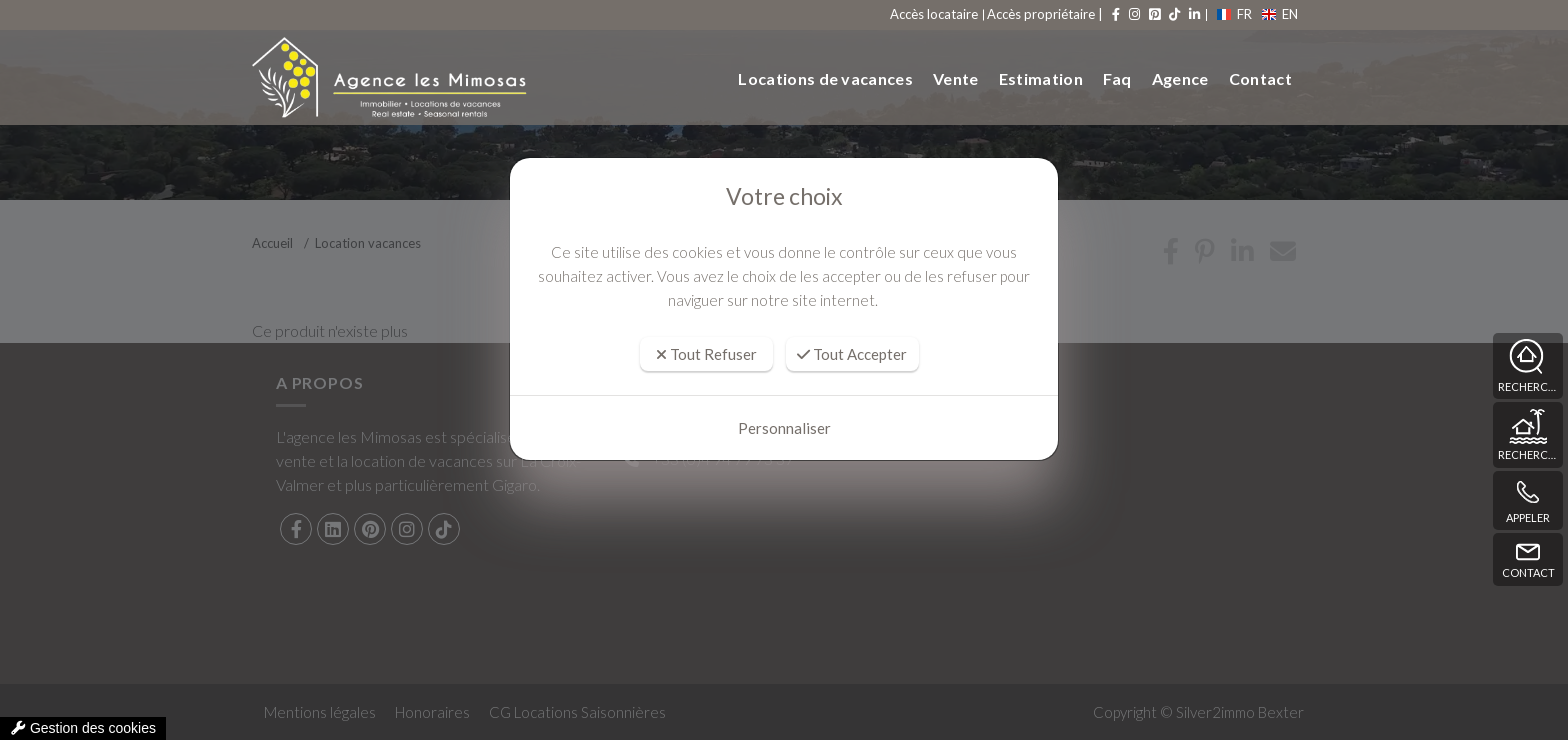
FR (1236, 14)
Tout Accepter (852, 354)
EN (1279, 14)
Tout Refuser (706, 354)
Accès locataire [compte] (937, 14)
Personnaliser (784, 428)
